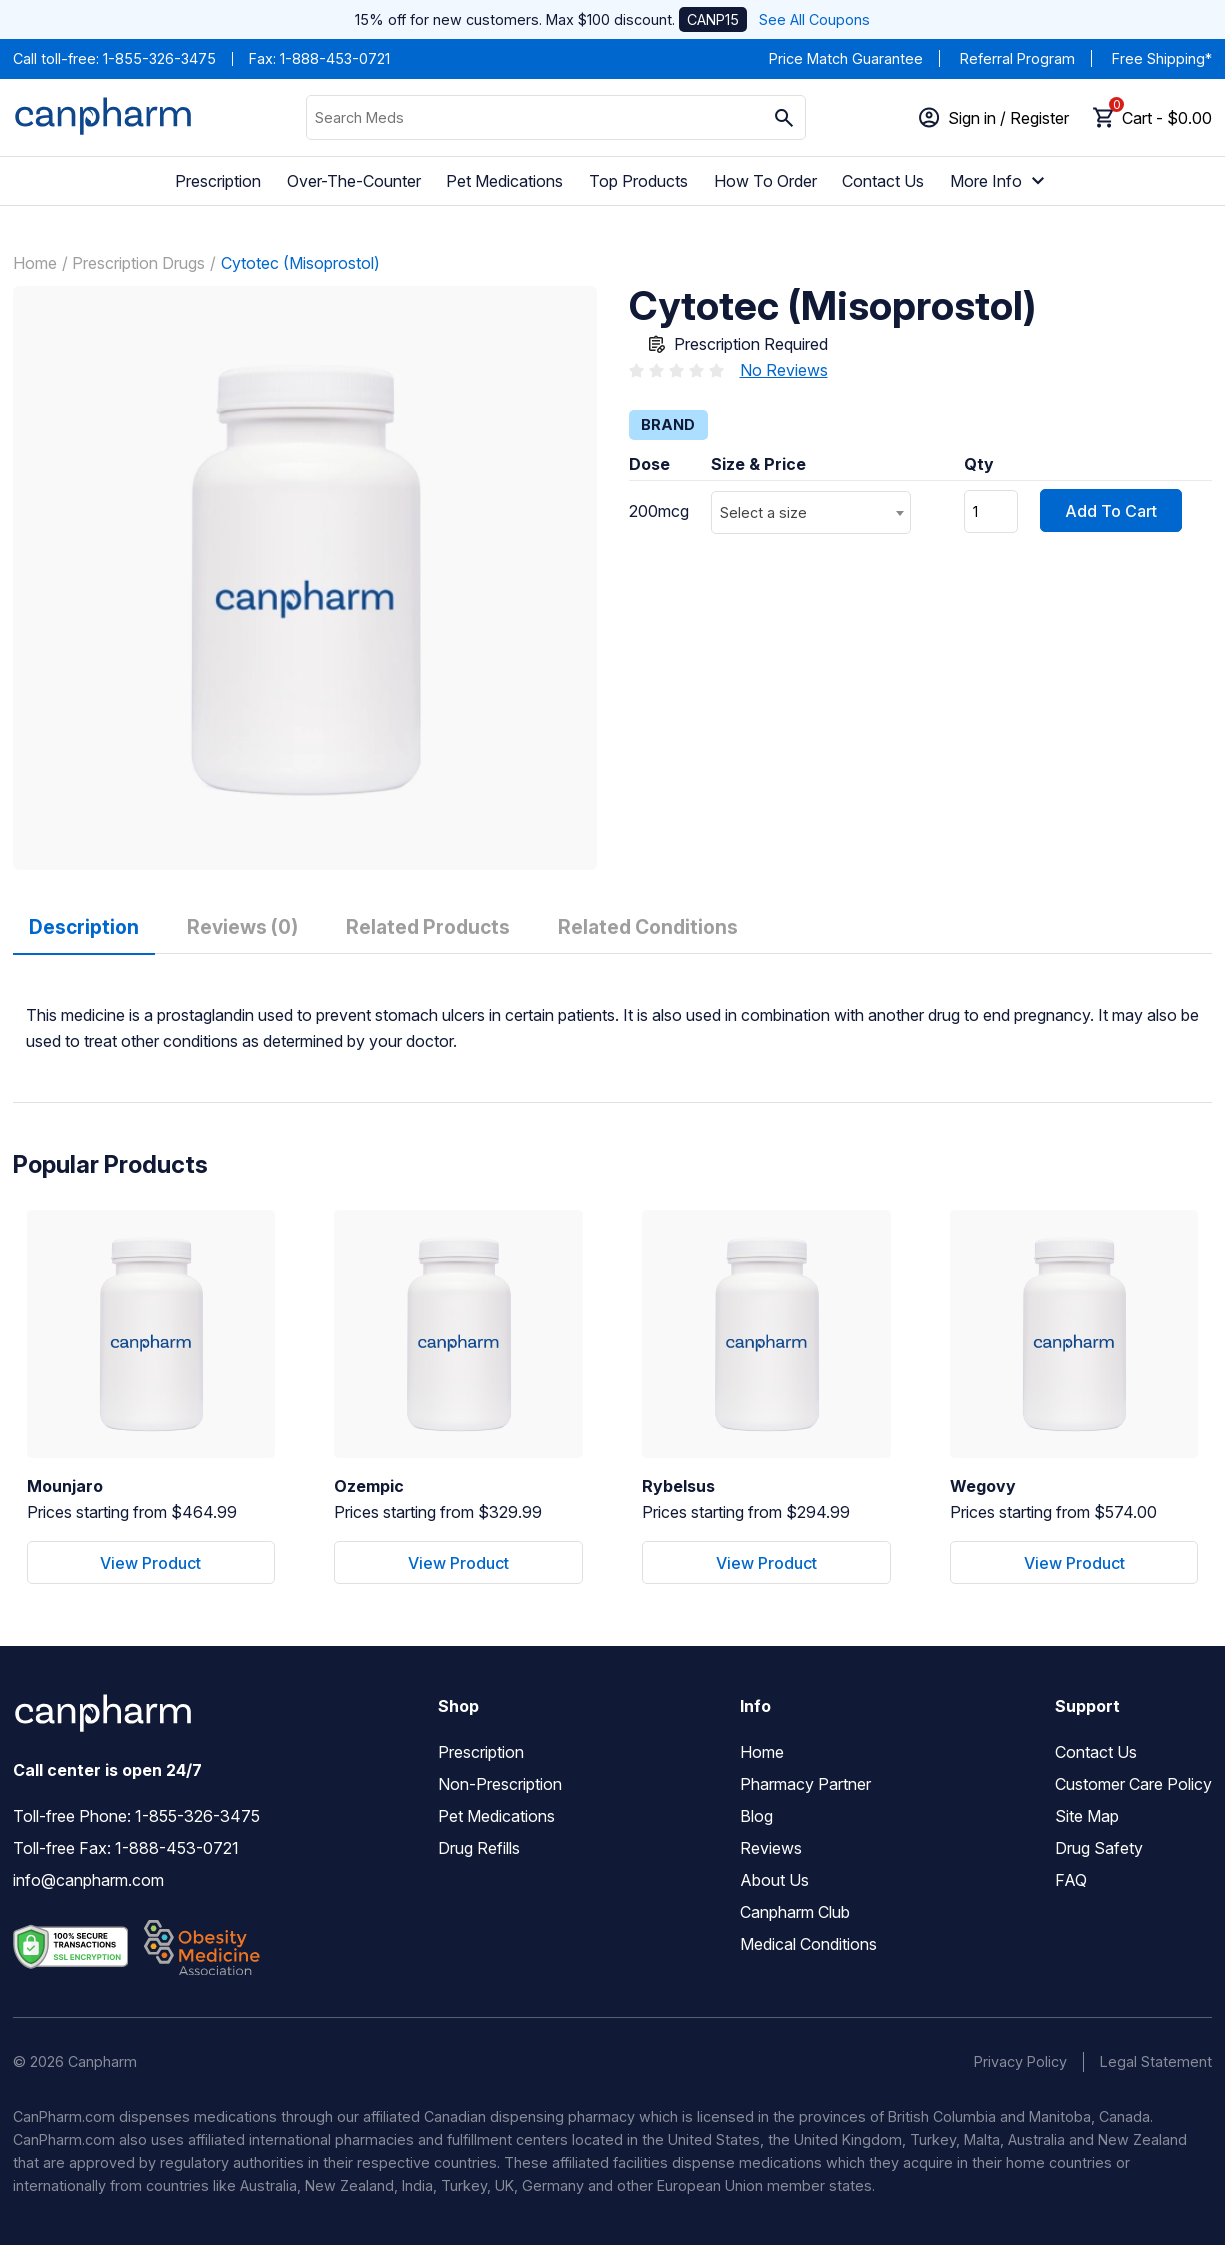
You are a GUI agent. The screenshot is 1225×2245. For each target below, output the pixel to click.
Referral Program (1017, 58)
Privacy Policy (1020, 2061)
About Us (774, 1880)
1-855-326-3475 (159, 58)
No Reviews (784, 370)
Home (35, 263)
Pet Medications (504, 181)
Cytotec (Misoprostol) (300, 263)
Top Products (638, 181)
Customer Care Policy (1133, 1784)
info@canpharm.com (88, 1880)
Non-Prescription (500, 1784)
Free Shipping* (1162, 58)
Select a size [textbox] (763, 512)
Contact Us (883, 181)
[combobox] (811, 512)
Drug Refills (479, 1848)
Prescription (218, 181)
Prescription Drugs (138, 263)
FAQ (1071, 1880)
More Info (1000, 181)
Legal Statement (1156, 2061)
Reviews (771, 1848)
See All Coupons (814, 19)
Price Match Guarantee (846, 58)
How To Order (765, 181)
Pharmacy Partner (805, 1784)
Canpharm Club (795, 1912)
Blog (756, 1816)
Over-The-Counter (354, 181)
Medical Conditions (808, 1944)
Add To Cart (1111, 511)
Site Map (1087, 1816)
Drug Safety (1099, 1848)
